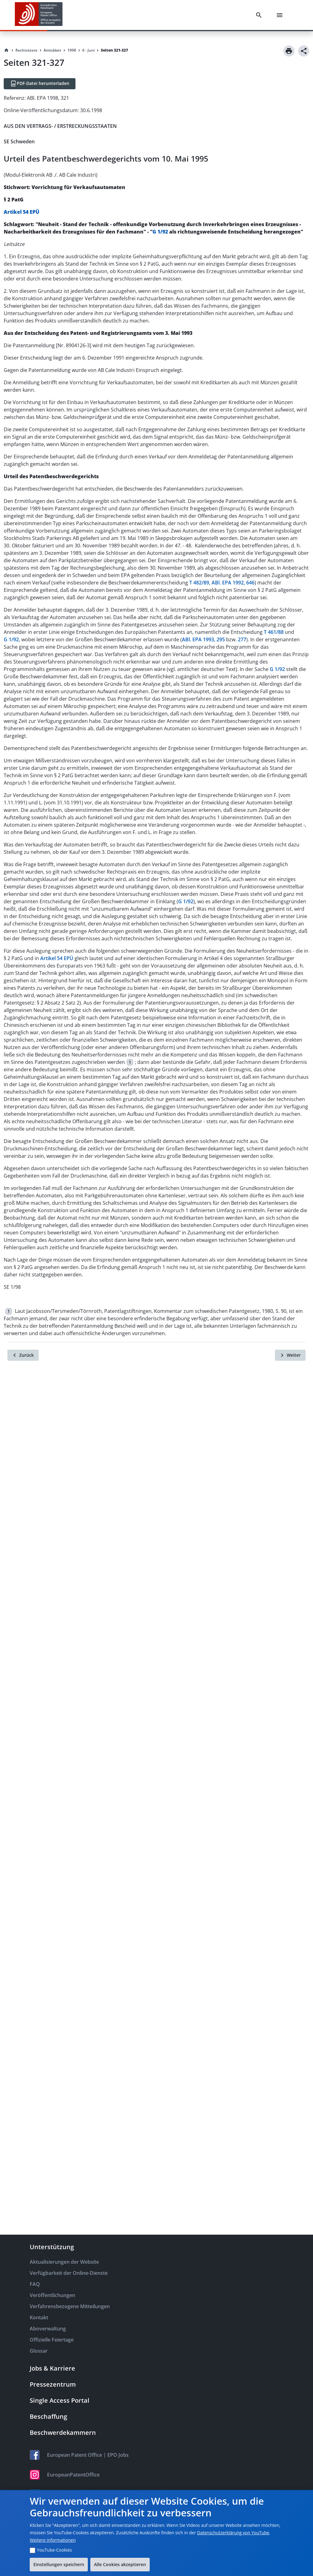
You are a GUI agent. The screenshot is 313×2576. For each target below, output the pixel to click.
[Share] (303, 51)
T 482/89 (199, 582)
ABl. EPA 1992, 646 (233, 582)
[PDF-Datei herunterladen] (39, 83)
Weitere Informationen (52, 2540)
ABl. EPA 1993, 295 (203, 639)
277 (242, 639)
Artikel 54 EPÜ (21, 212)
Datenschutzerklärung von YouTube (233, 2533)
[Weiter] (290, 1355)
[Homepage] (6, 50)
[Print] (288, 51)
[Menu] (280, 15)
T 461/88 (274, 632)
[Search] (260, 15)
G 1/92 (160, 231)
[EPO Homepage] (38, 15)
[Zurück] (23, 1355)
